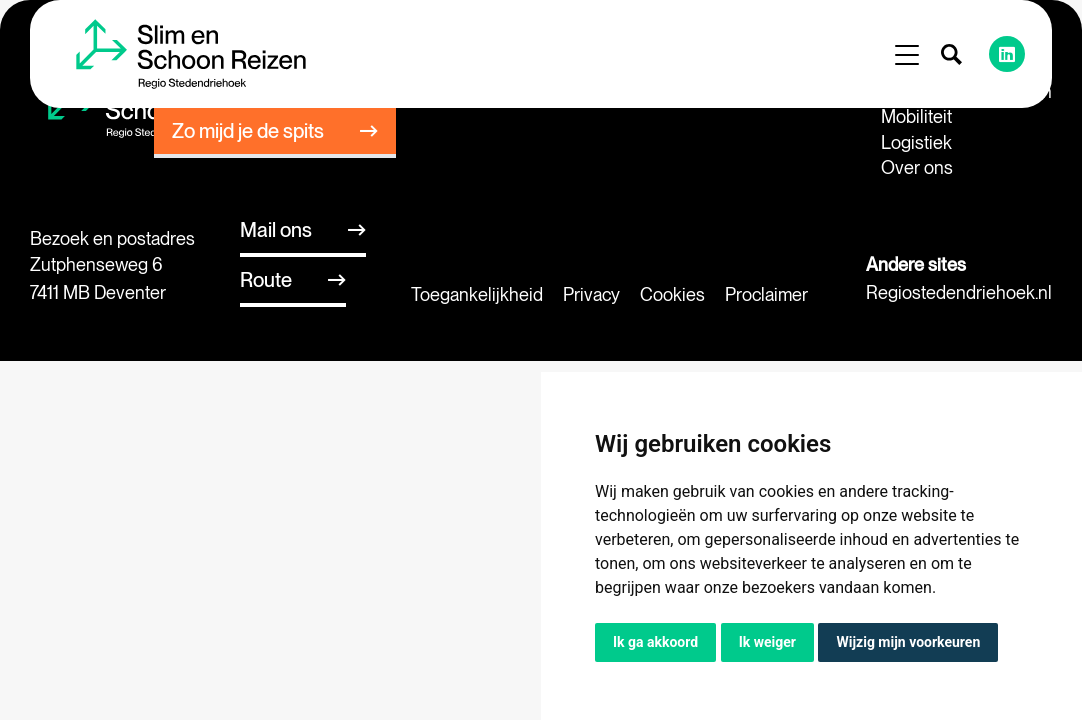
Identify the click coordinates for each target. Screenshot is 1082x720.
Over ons (917, 167)
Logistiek (916, 142)
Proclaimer (766, 294)
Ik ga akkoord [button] (655, 642)
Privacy (591, 294)
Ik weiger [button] (767, 642)
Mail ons (276, 230)
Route (266, 280)
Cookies (672, 294)
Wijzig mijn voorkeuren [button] (908, 642)
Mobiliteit (916, 116)
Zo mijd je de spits (248, 131)
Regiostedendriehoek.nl (959, 292)
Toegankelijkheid (477, 294)
